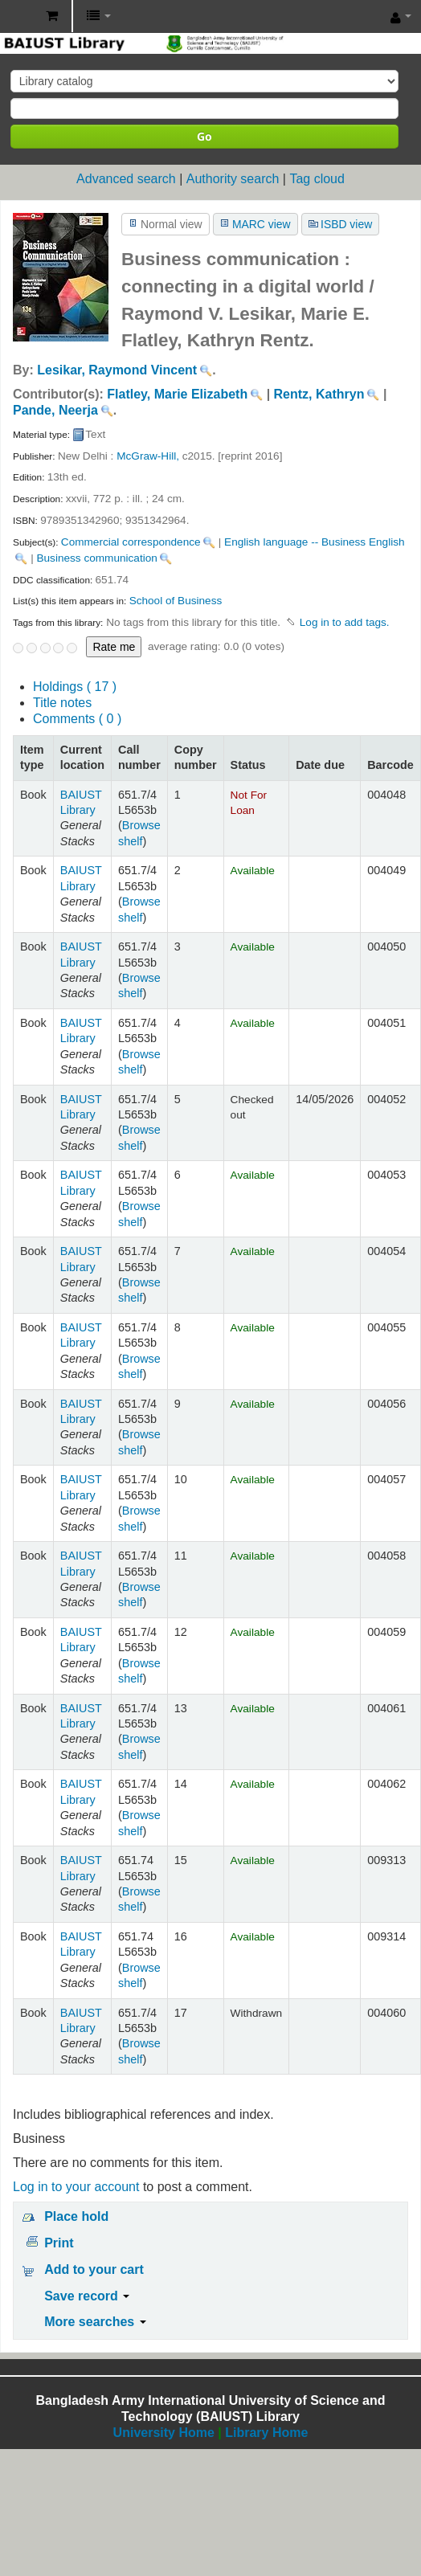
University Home (164, 2432)
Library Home (266, 2432)
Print (58, 2243)
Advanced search (126, 179)
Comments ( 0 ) (77, 719)
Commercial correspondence (131, 542)
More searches (95, 2322)
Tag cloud (317, 179)
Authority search (233, 179)
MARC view (261, 224)
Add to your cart (94, 2269)
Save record (86, 2296)
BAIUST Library (16, 16)
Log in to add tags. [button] (345, 622)
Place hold (76, 2216)
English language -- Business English (314, 542)
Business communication (96, 558)
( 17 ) (74, 686)
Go (204, 136)
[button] (52, 16)
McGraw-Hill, (147, 456)
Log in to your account (76, 2187)
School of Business (176, 601)
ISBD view (346, 224)
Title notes (62, 702)
